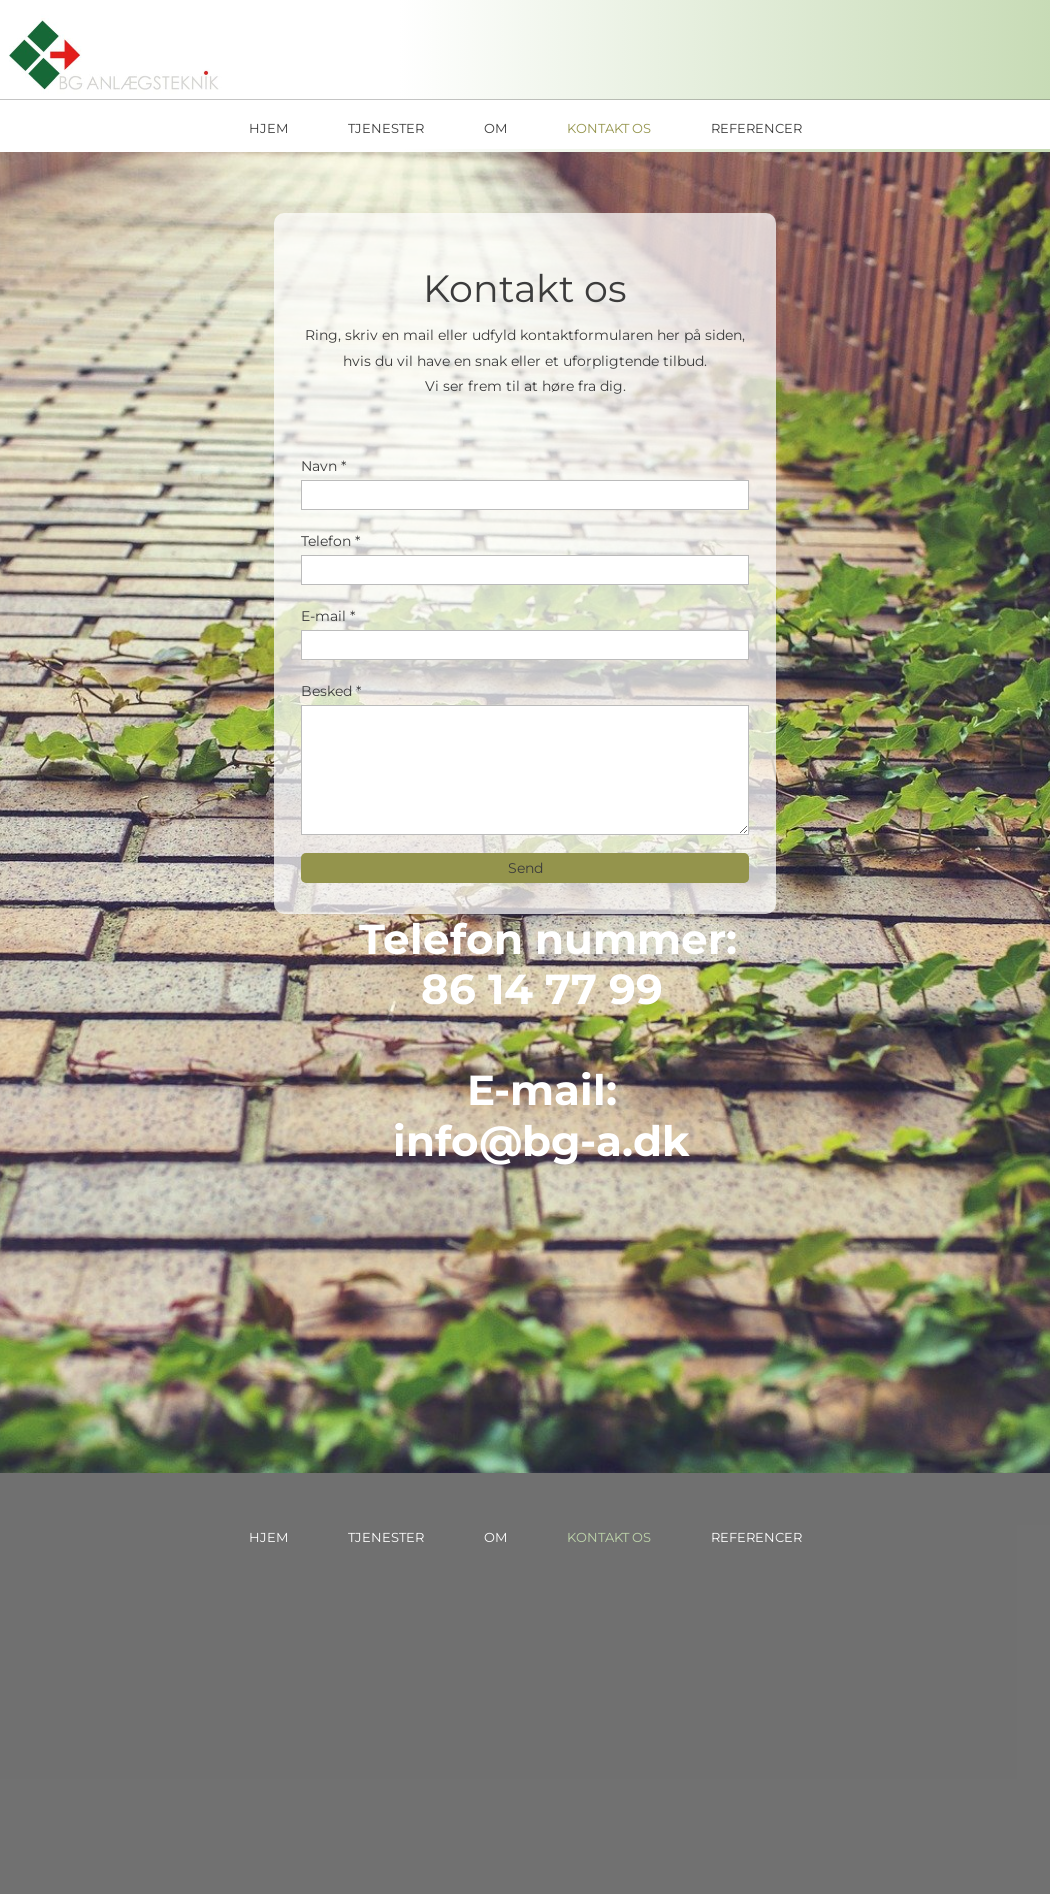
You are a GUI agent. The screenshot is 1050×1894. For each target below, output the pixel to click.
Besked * (331, 691)
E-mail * (328, 616)
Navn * (323, 466)
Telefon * (330, 541)
